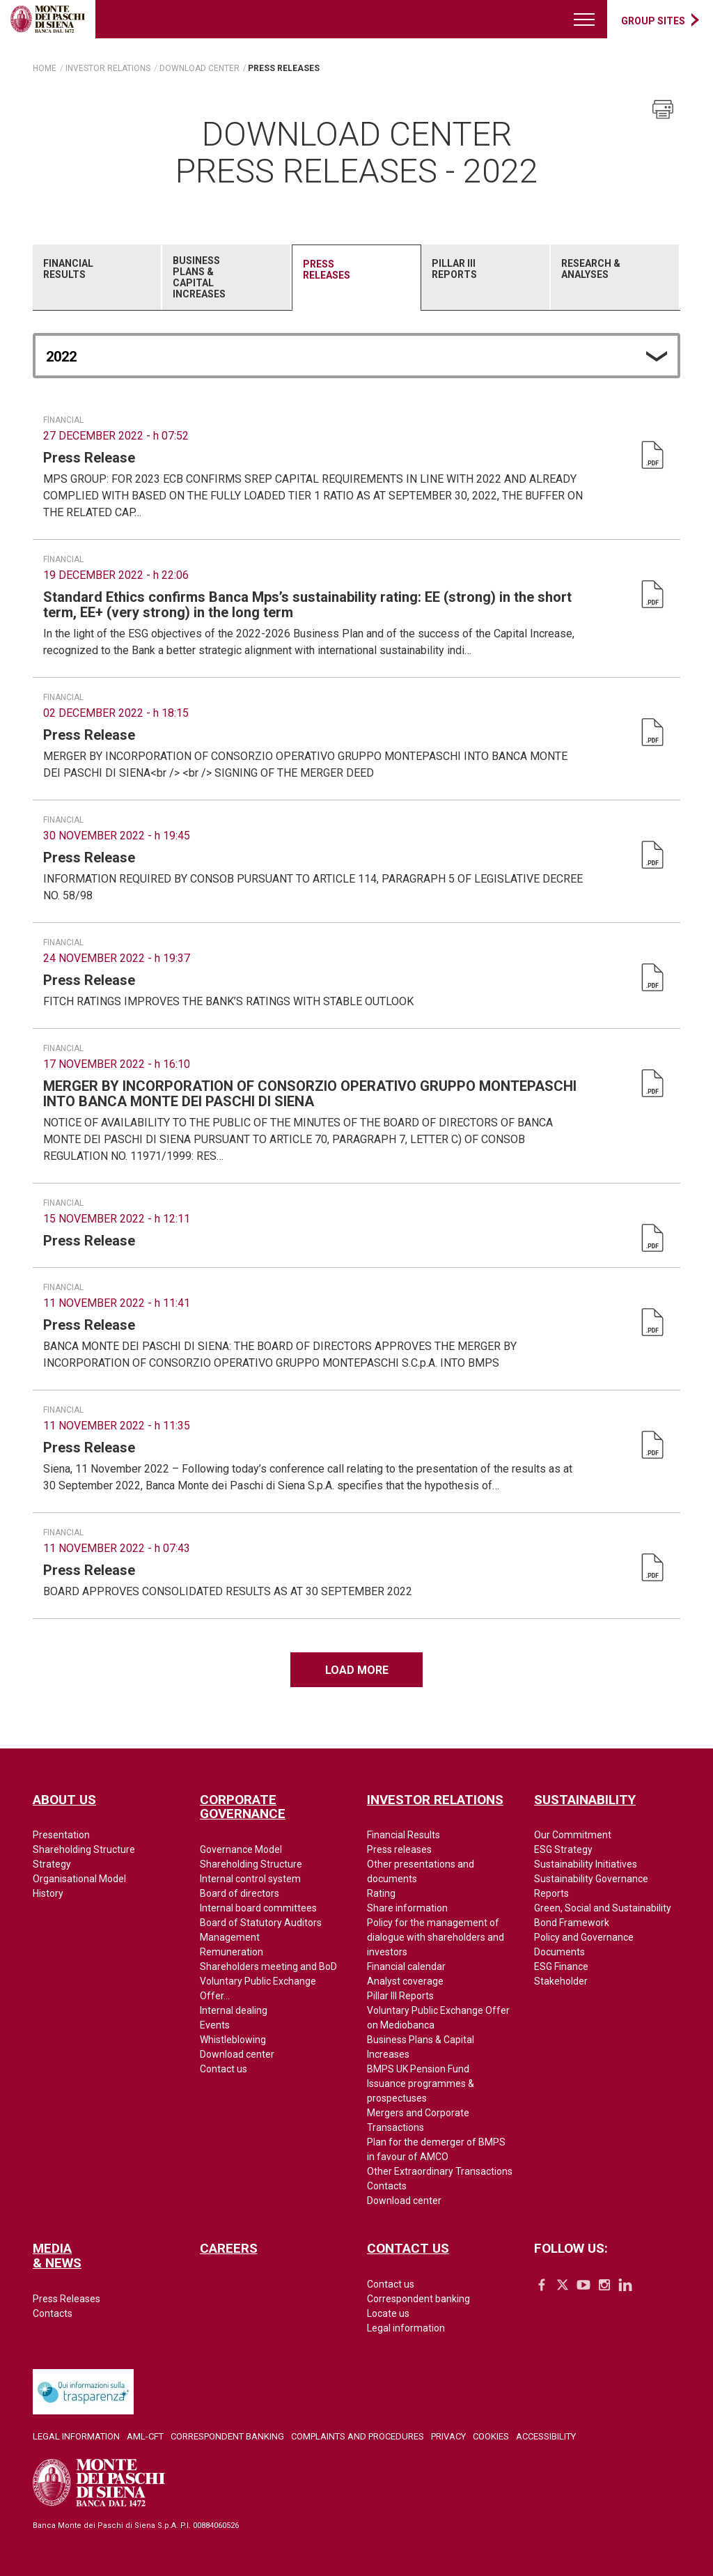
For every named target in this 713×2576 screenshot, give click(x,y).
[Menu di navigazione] (585, 19)
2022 (61, 356)
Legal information (406, 2328)
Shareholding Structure (84, 1849)
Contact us (223, 2068)
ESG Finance (561, 1966)
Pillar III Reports (454, 269)
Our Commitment (572, 1834)
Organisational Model (79, 1878)
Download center (237, 2054)
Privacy (448, 2436)
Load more (357, 1670)
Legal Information (76, 2436)
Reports (551, 1893)
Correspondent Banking (227, 2436)
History (48, 1893)
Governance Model (241, 1849)
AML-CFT (145, 2436)
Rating (381, 1893)
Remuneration (231, 1951)
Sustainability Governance (591, 1878)
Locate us (388, 2313)
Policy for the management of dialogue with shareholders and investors (435, 1937)
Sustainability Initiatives (585, 1864)
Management (230, 1937)
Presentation (61, 1834)
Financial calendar (406, 1966)
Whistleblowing (233, 2039)
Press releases (399, 1849)
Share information (407, 1908)
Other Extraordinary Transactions (439, 2171)
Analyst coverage (405, 1981)
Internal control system (250, 1878)
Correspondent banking (418, 2298)
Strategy (52, 1864)
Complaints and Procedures (357, 2436)
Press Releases (326, 269)
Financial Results (68, 269)
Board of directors (239, 1893)
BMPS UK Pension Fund (418, 2068)
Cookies (491, 2436)
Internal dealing (233, 2010)
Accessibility (546, 2436)
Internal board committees (258, 1908)
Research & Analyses (590, 269)
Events (215, 2025)
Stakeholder (561, 1981)
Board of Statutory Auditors (261, 1922)
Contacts (387, 2185)
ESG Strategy (563, 1849)
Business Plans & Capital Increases (199, 277)
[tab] (97, 277)
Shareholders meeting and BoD (268, 1966)
